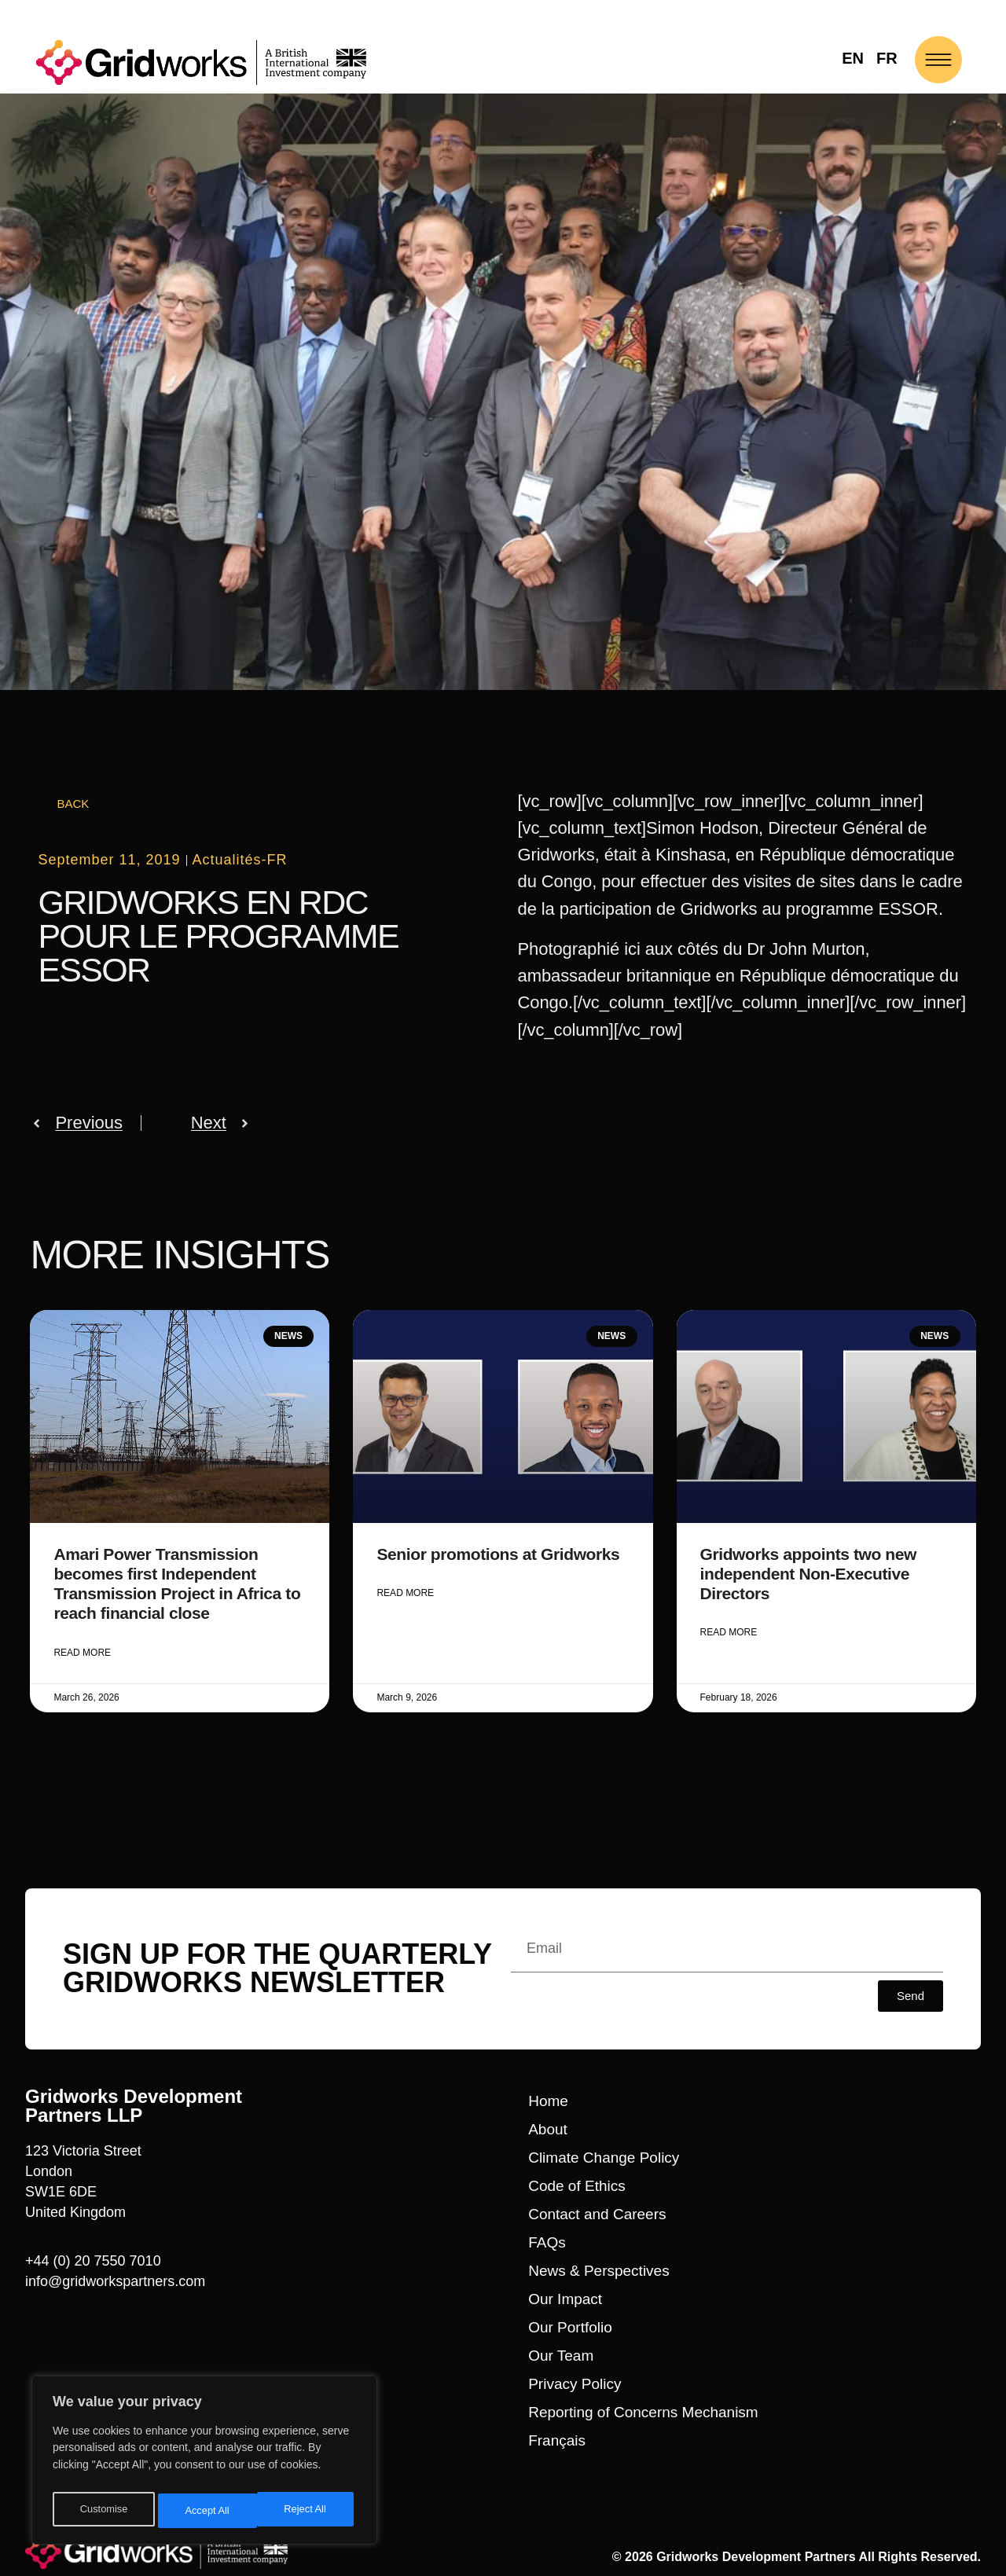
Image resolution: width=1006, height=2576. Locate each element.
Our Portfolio (570, 2326)
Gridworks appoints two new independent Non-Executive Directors (808, 1573)
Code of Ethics (577, 2185)
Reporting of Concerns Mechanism (643, 2411)
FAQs (547, 2241)
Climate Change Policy (603, 2157)
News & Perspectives (599, 2270)
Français (557, 2439)
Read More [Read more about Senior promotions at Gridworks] (405, 1593)
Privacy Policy (574, 2383)
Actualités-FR (240, 860)
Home (548, 2100)
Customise (103, 2510)
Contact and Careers (597, 2213)
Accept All (308, 2510)
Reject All (206, 2510)
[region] (204, 2464)
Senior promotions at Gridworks (497, 1554)
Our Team (560, 2355)
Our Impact (565, 2298)
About (547, 2128)
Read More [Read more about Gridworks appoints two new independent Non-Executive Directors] (729, 1632)
